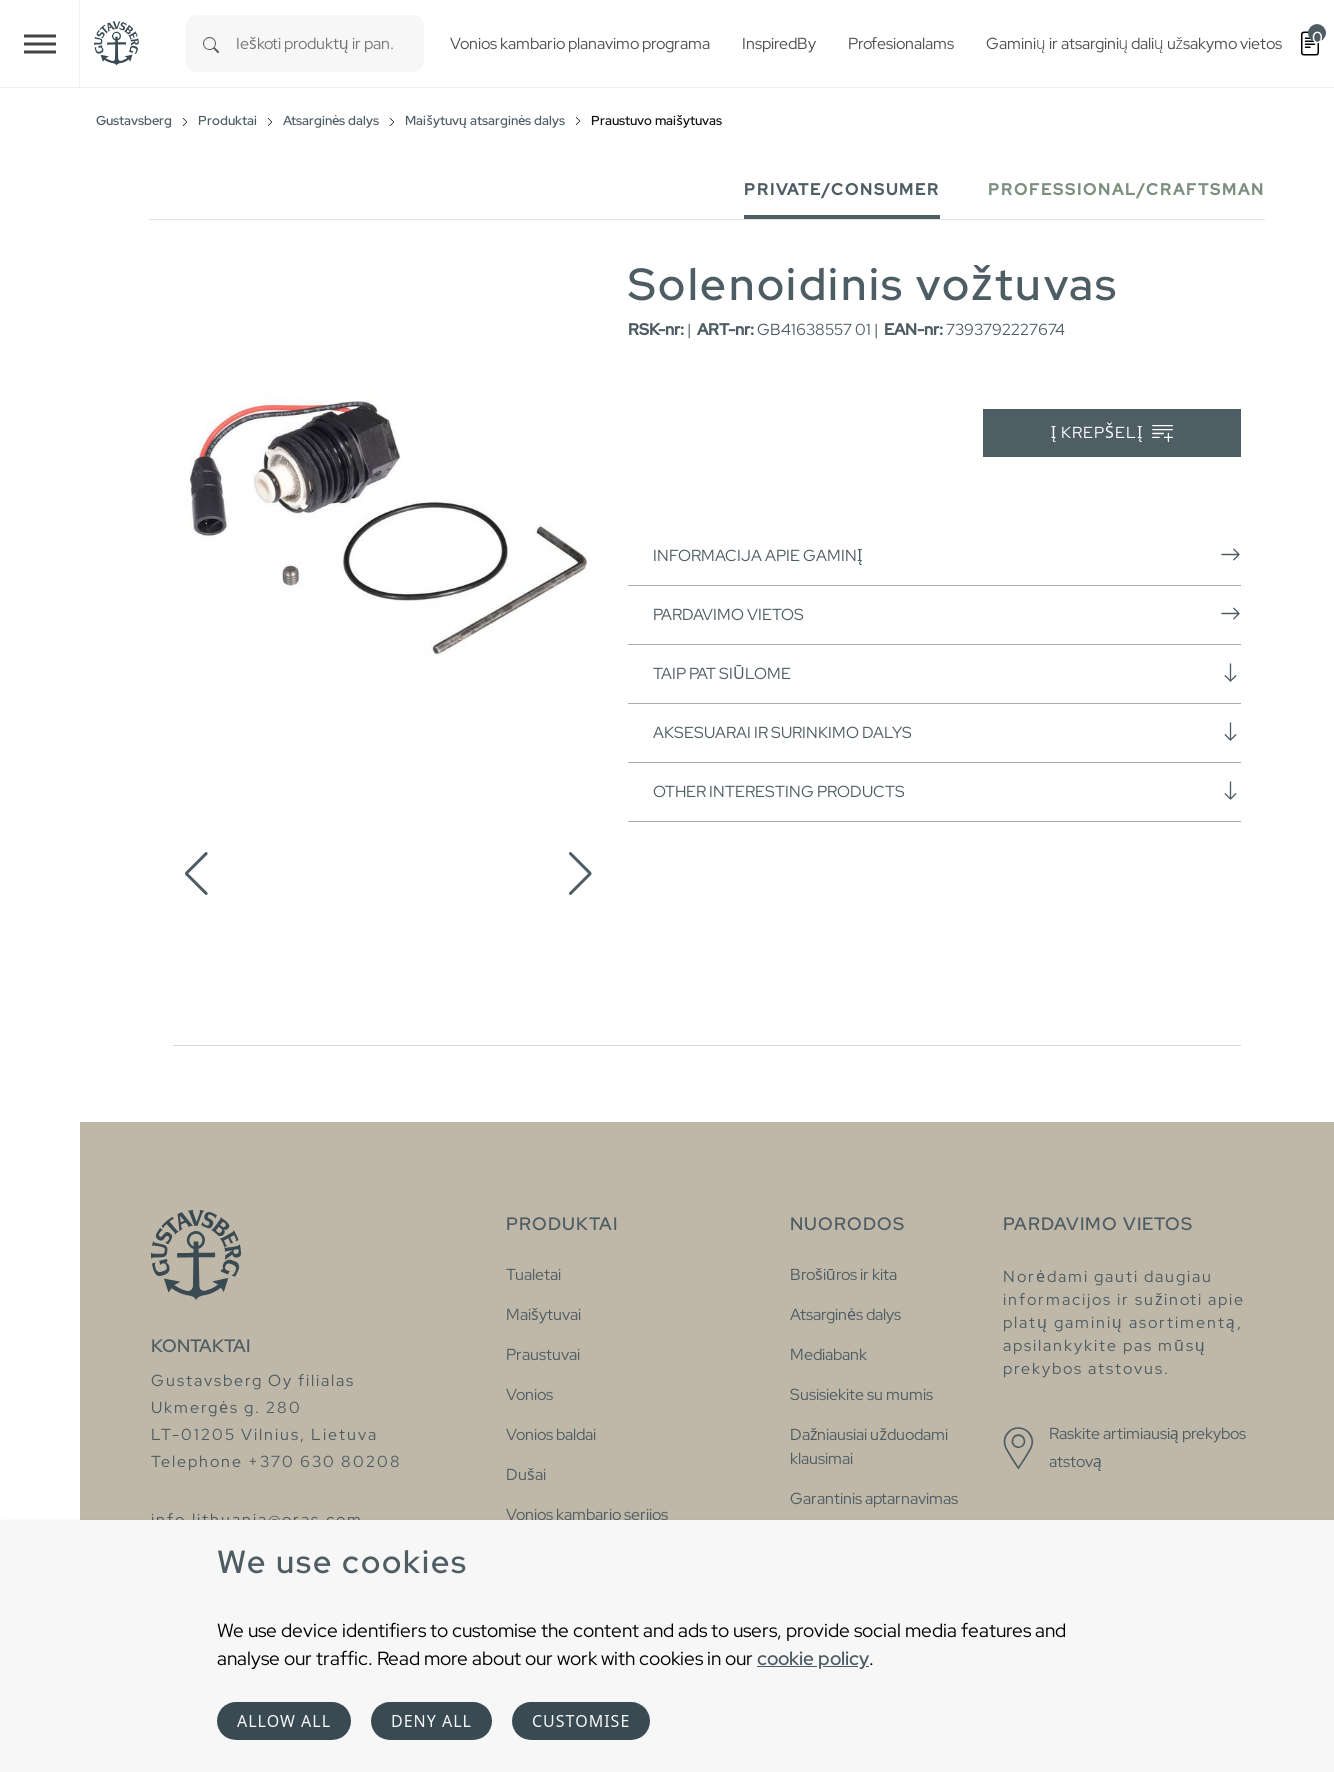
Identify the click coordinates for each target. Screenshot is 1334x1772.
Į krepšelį (1112, 433)
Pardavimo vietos (947, 614)
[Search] (211, 43)
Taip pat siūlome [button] (947, 673)
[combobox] (330, 43)
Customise (581, 1721)
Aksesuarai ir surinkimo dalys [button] (947, 732)
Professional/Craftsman (1126, 189)
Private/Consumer (842, 189)
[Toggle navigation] (40, 43)
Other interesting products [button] (947, 791)
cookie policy (813, 1658)
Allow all (284, 1721)
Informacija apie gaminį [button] (947, 555)
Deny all (431, 1721)
